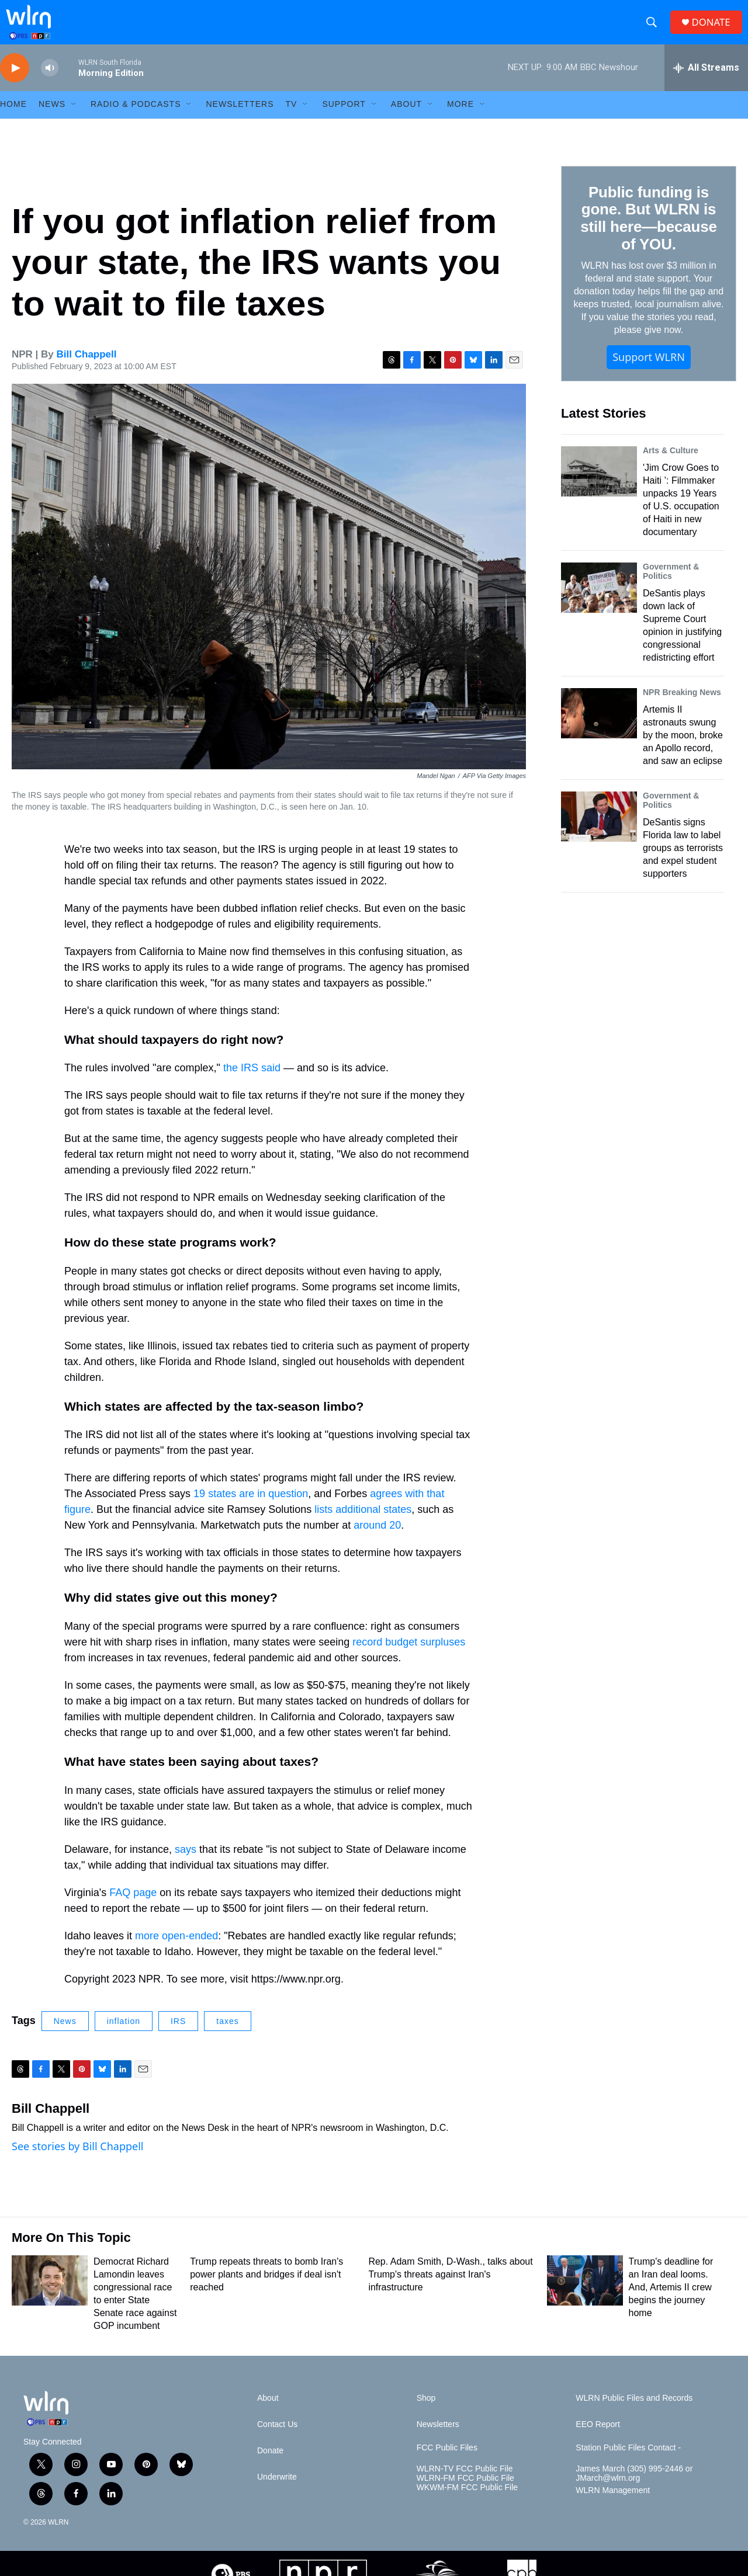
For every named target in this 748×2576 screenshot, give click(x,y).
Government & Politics (671, 588)
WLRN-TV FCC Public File (465, 2485)
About (406, 121)
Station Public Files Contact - (628, 2464)
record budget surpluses (408, 1659)
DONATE (715, 31)
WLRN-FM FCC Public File (465, 2495)
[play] (14, 85)
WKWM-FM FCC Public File (467, 2504)
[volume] (50, 85)
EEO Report (597, 2441)
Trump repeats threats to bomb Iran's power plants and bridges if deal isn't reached (266, 2291)
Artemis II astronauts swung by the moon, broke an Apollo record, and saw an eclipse (683, 752)
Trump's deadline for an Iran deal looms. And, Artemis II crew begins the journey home (671, 2304)
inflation (123, 2038)
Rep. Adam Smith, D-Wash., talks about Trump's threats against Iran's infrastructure (450, 2291)
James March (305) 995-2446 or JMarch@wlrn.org (634, 2490)
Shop (426, 2415)
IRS (178, 2038)
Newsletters (239, 121)
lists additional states (362, 1527)
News (65, 2038)
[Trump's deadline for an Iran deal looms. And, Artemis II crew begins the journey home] (585, 2297)
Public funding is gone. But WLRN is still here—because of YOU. (648, 235)
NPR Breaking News (682, 709)
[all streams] (706, 84)
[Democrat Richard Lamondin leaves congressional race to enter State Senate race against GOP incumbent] (50, 2297)
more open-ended (176, 1953)
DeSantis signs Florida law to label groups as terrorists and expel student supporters (683, 864)
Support (343, 121)
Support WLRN (648, 374)
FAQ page (133, 1909)
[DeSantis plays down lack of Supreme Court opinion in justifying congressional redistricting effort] (599, 604)
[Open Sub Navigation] (74, 121)
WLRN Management (613, 2507)
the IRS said (251, 1085)
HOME (13, 121)
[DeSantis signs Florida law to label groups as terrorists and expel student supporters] (599, 833)
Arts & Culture (670, 467)
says (185, 1866)
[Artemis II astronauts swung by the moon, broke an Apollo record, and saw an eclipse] (599, 730)
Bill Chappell (87, 371)
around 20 (377, 1543)
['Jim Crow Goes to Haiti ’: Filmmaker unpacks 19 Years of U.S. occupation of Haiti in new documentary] (599, 488)
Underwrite (277, 2494)
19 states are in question (250, 1511)
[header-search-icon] (654, 31)
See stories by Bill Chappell (77, 2164)
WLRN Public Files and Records (634, 2415)
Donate (270, 2467)
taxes (227, 2038)
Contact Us (277, 2441)
